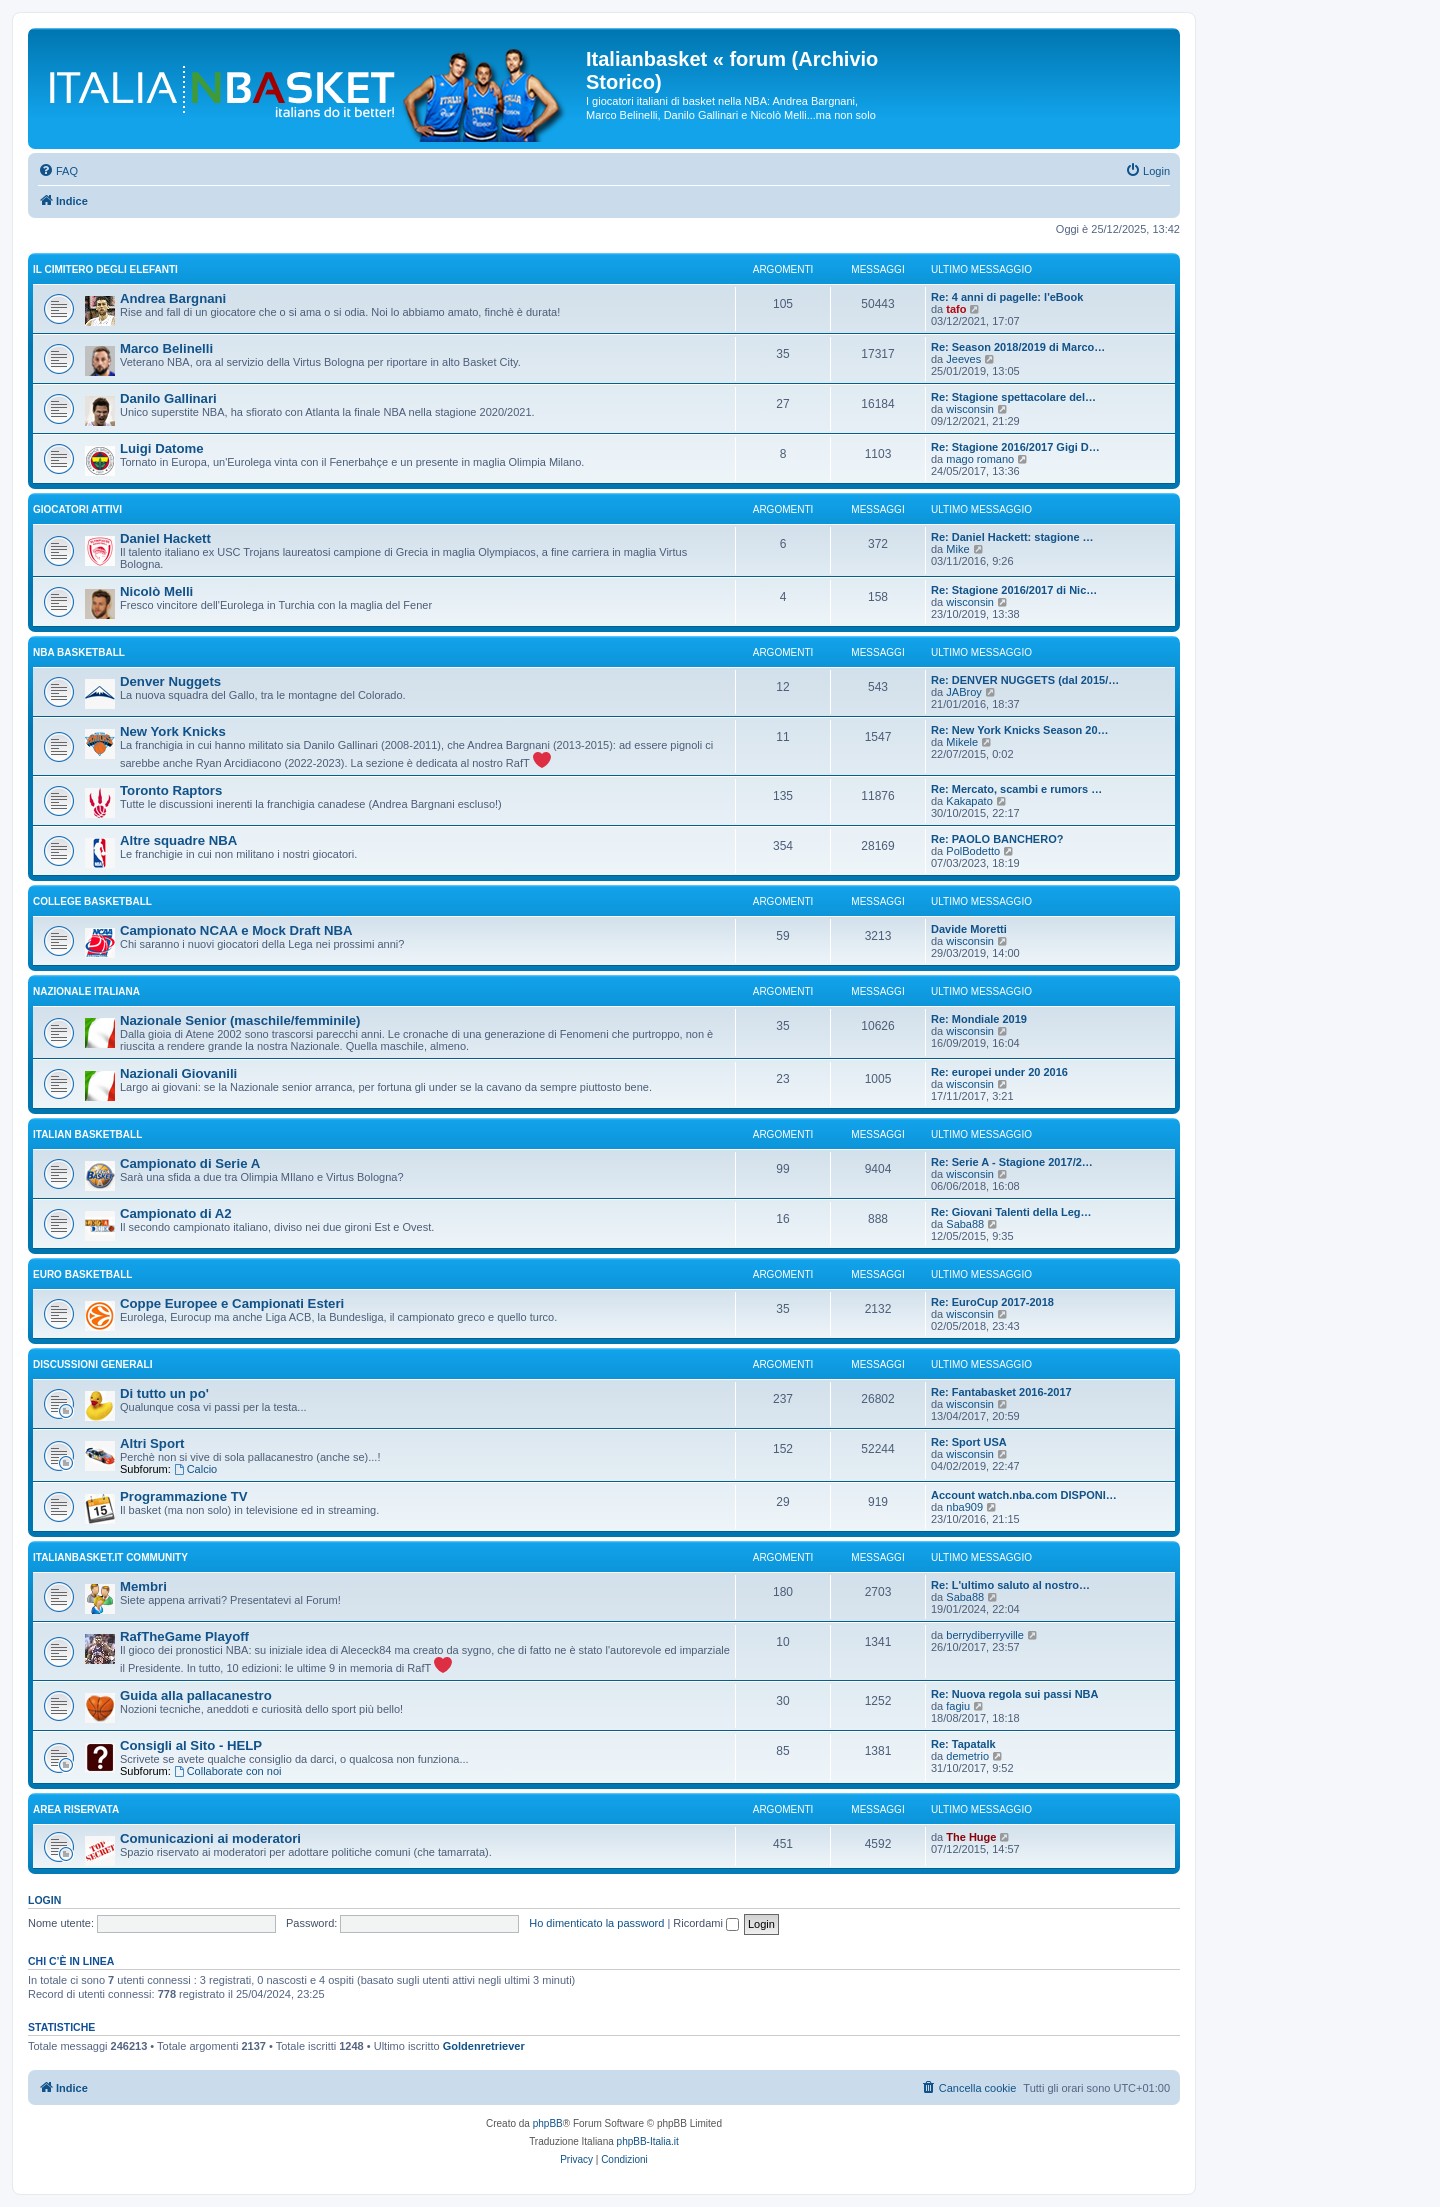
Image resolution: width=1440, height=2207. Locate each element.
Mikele (962, 742)
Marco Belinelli (166, 348)
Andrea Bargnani (173, 298)
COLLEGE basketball (92, 901)
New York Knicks (173, 731)
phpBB (548, 2123)
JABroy (963, 692)
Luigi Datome (162, 448)
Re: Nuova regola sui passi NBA (1015, 1694)
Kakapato (969, 801)
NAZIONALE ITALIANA (86, 991)
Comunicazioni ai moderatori (210, 1838)
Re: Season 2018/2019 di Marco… (1018, 347)
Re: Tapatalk (963, 1744)
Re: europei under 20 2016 (999, 1072)
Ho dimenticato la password (596, 1923)
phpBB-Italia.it (648, 2141)
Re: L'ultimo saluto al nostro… (1010, 1585)
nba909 (964, 1507)
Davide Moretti (969, 929)
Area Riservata (76, 1809)
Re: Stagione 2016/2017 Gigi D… (1015, 447)
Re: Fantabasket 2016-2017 (1001, 1392)
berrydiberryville (985, 1635)
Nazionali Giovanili (178, 1073)
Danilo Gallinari (168, 398)
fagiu (958, 1706)
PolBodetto (973, 851)
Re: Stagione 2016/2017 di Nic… (1014, 590)
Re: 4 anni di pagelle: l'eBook (1007, 297)
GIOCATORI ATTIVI (77, 509)
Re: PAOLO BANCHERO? (997, 839)
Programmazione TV (184, 1496)
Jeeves (963, 359)
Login (44, 1900)
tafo (956, 309)
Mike (957, 549)
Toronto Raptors (171, 790)
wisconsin (970, 409)
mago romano (980, 459)
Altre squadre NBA (178, 840)
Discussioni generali (92, 1364)
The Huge (971, 1837)
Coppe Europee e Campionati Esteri (232, 1303)
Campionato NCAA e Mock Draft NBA (236, 930)
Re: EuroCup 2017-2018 (992, 1302)
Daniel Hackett (165, 538)
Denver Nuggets (170, 681)
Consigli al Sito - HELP (191, 1745)
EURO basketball (82, 1274)
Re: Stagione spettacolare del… (1013, 397)
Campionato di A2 (176, 1213)
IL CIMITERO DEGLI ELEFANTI (105, 269)
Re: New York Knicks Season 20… (1020, 730)
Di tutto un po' (164, 1393)
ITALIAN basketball (87, 1134)
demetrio (967, 1756)
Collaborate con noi (228, 1771)
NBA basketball (79, 652)
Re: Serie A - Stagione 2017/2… (1012, 1162)
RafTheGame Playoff (184, 1636)
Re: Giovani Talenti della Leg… (1011, 1212)
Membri (143, 1586)
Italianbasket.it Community (110, 1557)
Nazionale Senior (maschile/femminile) (240, 1020)
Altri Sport (152, 1443)
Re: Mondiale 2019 (979, 1019)
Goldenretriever (484, 2046)
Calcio (195, 1469)
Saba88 (965, 1224)
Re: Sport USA (969, 1442)
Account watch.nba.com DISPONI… (1024, 1495)
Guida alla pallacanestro (196, 1695)
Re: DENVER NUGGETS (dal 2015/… (1025, 680)
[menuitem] (58, 171)
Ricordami (706, 1923)
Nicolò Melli (156, 591)
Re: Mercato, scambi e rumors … (1016, 789)
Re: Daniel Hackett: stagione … (1012, 537)
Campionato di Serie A (190, 1163)
